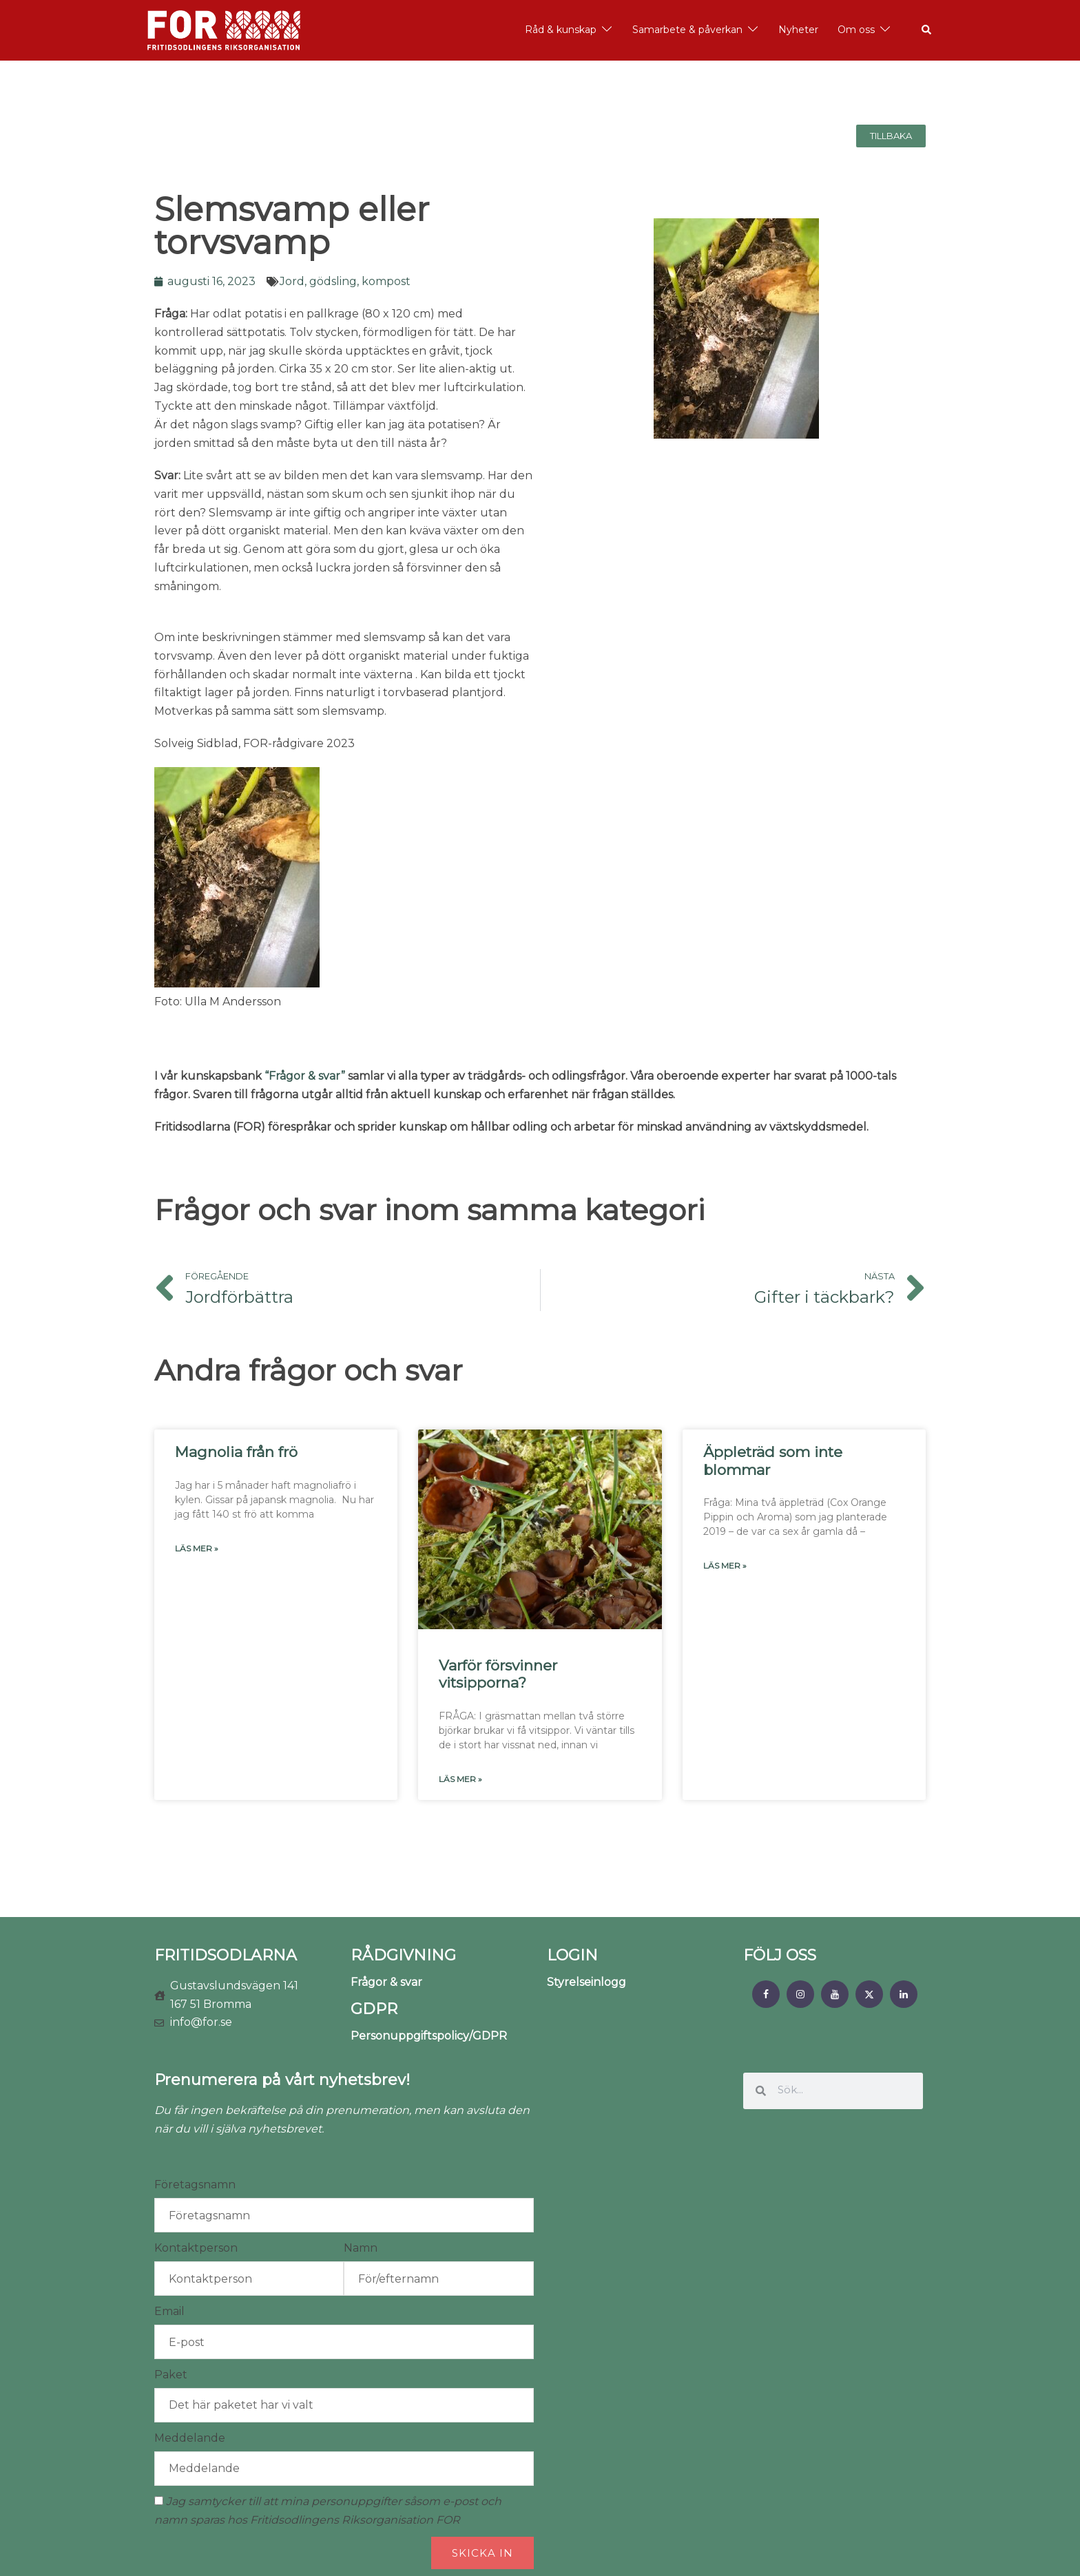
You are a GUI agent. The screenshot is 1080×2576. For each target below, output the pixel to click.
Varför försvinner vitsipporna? (498, 1674)
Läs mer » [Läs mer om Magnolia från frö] (196, 1548)
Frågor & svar (386, 1982)
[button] (927, 30)
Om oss (856, 29)
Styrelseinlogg (586, 1982)
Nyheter (798, 29)
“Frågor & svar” (304, 1075)
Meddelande (189, 2437)
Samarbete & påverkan (687, 29)
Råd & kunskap (560, 29)
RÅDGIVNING (403, 1955)
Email (169, 2311)
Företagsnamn (195, 2184)
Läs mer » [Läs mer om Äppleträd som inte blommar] (725, 1565)
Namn (360, 2247)
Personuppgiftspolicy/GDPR (429, 2035)
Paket (170, 2374)
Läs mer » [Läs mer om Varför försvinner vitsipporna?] (460, 1779)
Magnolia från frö (236, 1451)
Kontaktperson (196, 2247)
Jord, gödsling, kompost (345, 281)
